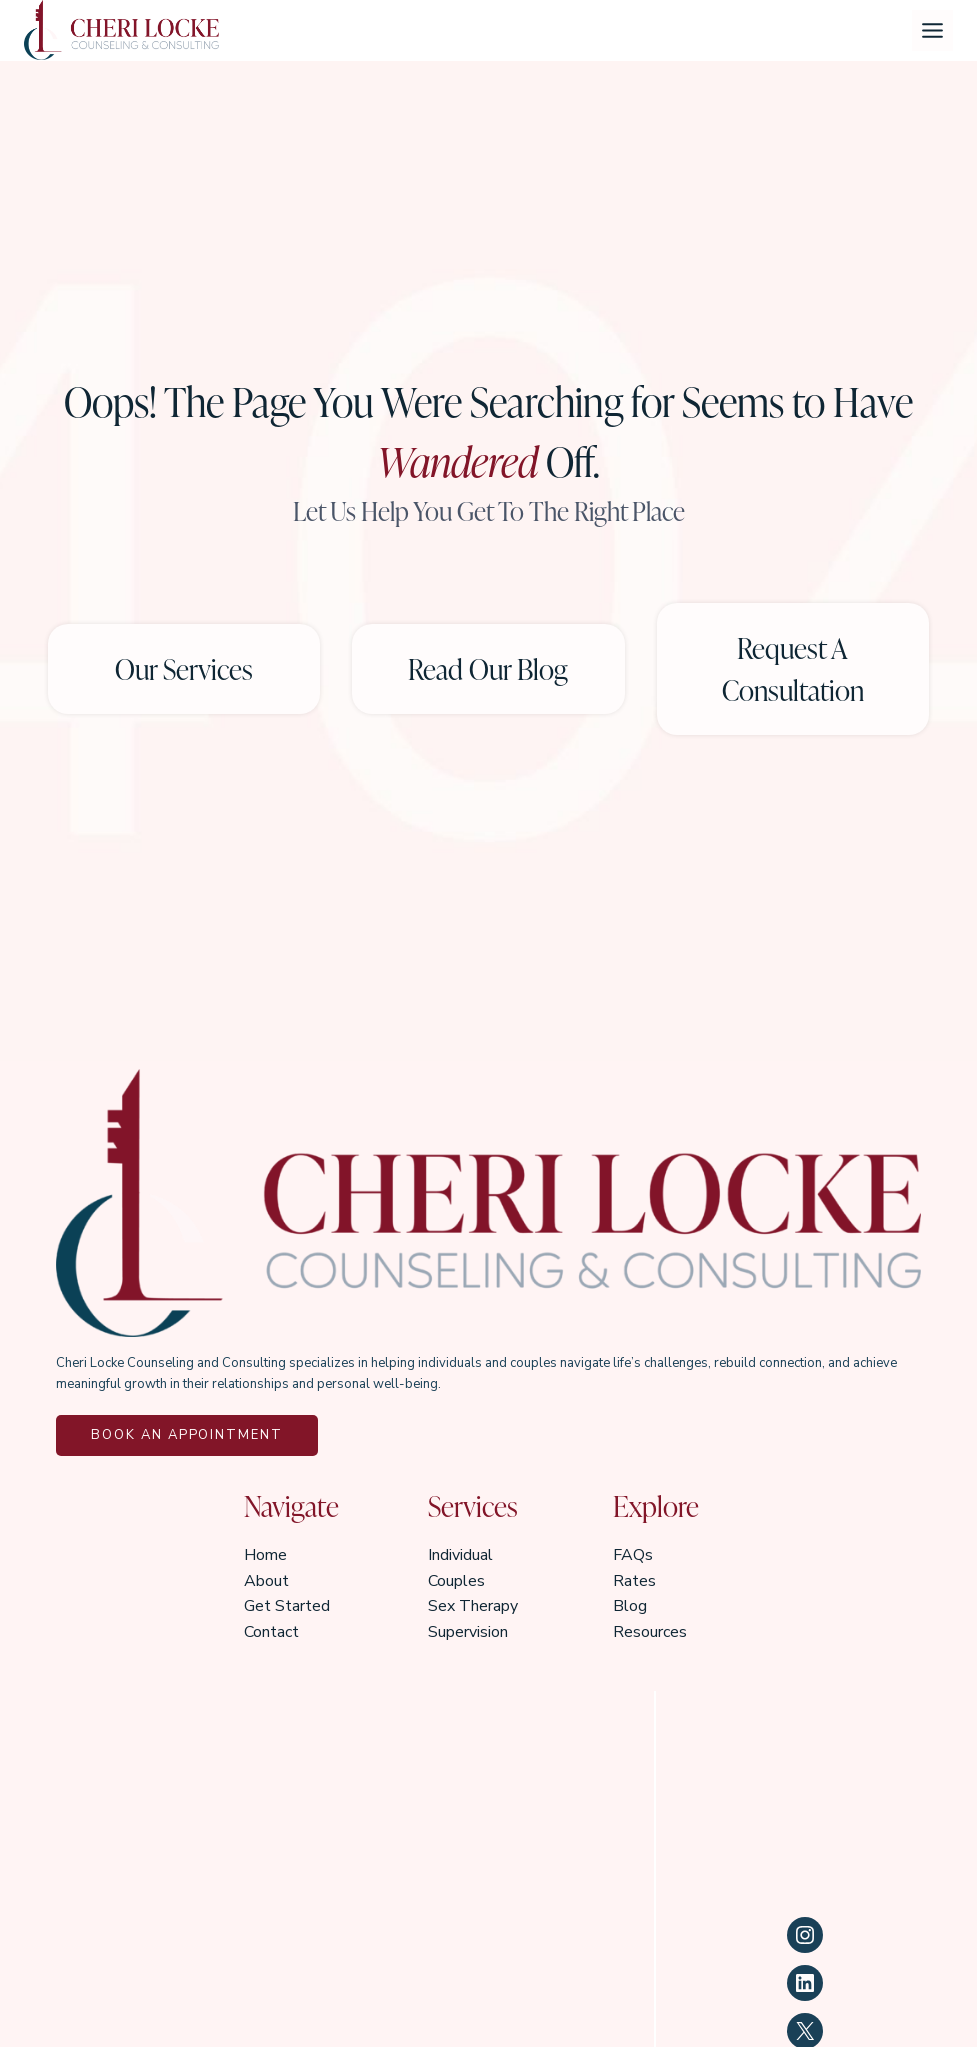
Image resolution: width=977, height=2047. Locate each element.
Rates (634, 1580)
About (266, 1580)
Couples (456, 1580)
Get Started (287, 1605)
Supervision (468, 1631)
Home (265, 1554)
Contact (271, 1631)
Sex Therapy (473, 1605)
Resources (650, 1631)
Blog (630, 1605)
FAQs (633, 1554)
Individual (460, 1554)
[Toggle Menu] (932, 30)
